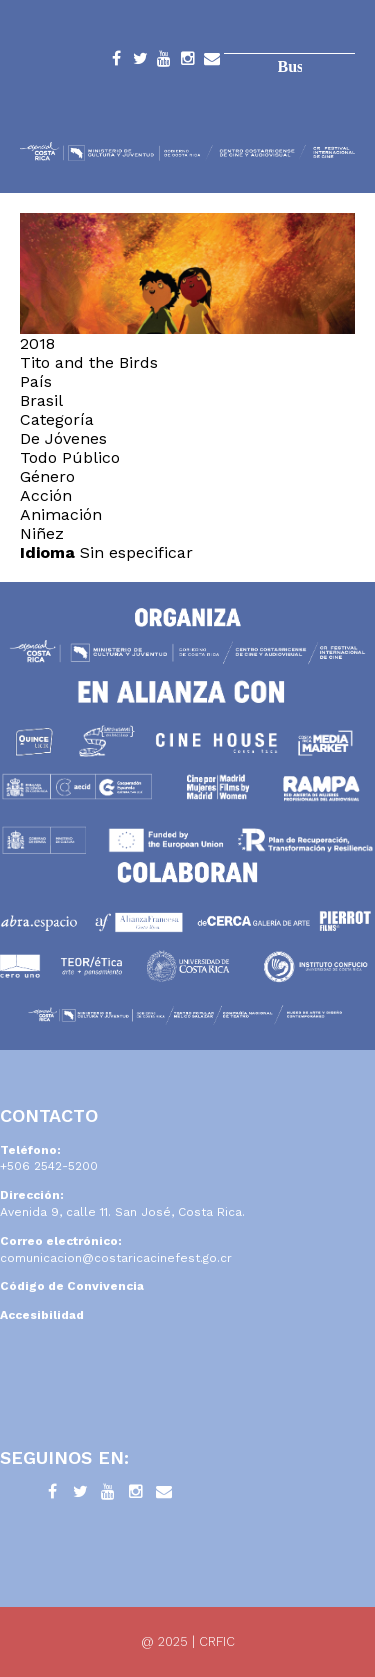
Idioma (47, 552)
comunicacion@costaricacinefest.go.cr (116, 1258)
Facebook (116, 62)
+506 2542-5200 (49, 1166)
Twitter (140, 62)
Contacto (212, 62)
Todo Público (70, 457)
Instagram (188, 62)
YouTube (164, 62)
